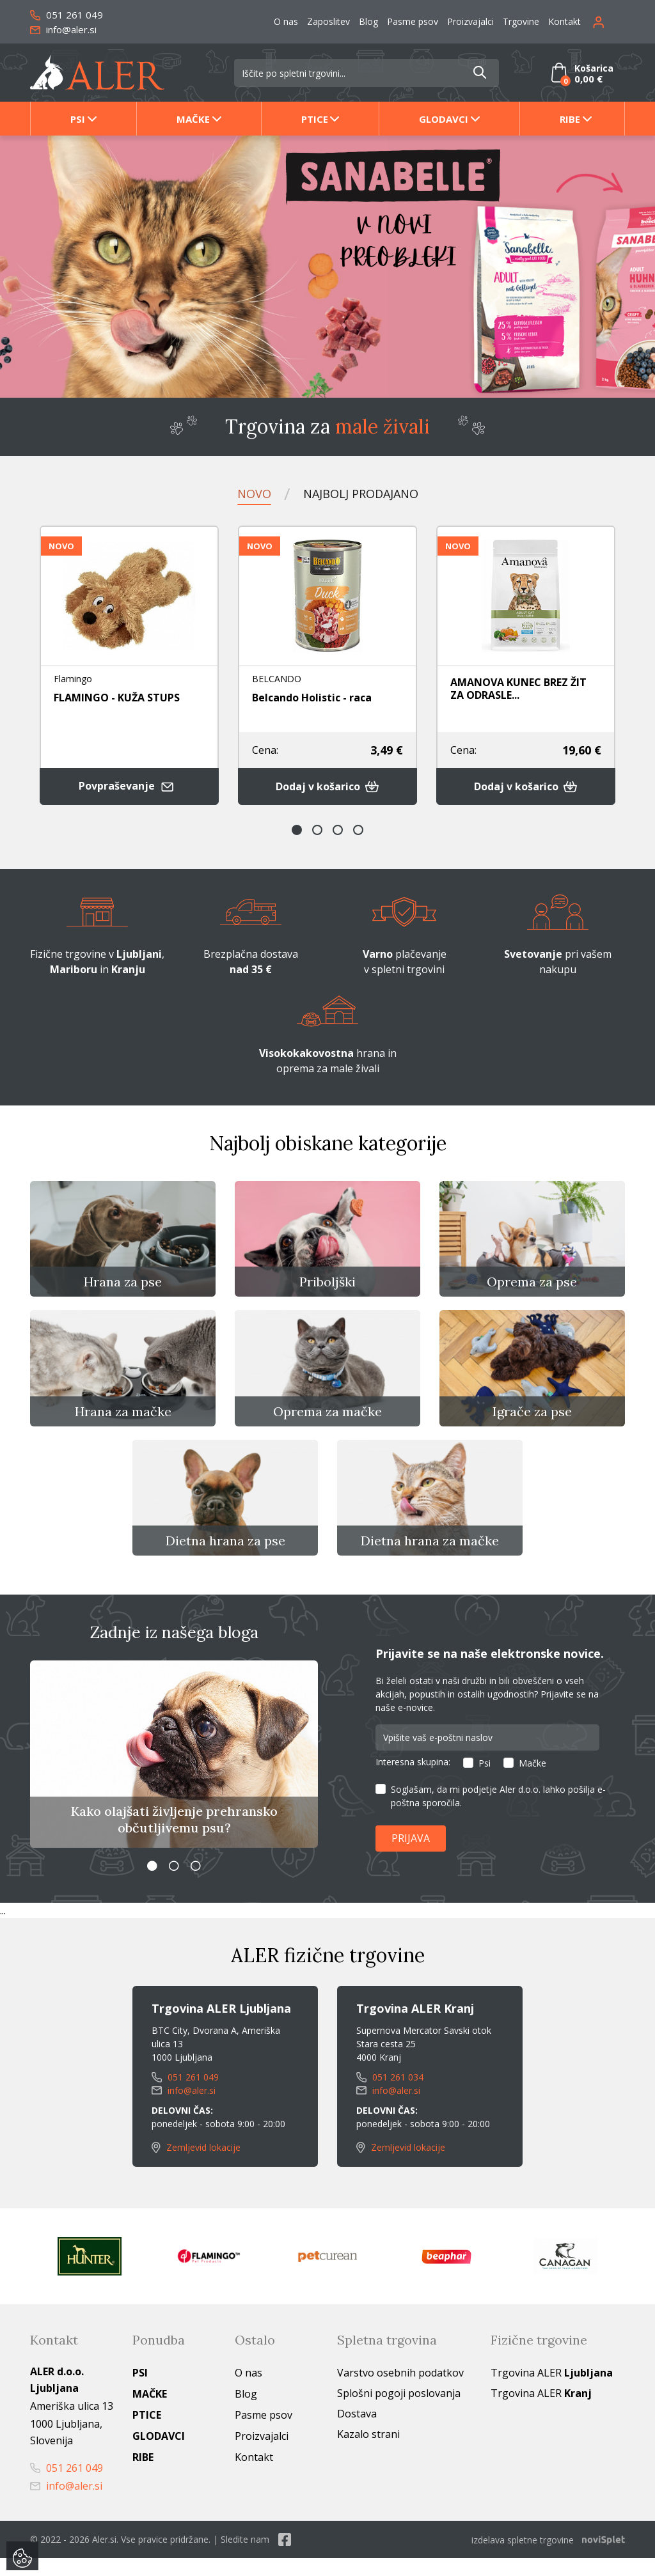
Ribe (570, 119)
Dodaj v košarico (328, 787)
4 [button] (358, 830)
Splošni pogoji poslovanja (399, 2412)
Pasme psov (412, 21)
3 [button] (338, 830)
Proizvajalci (470, 21)
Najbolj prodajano (361, 493)
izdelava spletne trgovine (522, 2558)
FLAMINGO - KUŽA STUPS (117, 698)
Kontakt (564, 21)
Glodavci (443, 119)
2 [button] (317, 830)
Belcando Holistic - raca (312, 698)
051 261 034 (389, 2095)
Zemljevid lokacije (196, 2166)
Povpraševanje (129, 786)
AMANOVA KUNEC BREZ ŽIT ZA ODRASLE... (518, 689)
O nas (286, 21)
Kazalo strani (368, 2453)
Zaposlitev (328, 21)
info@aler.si (63, 29)
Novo (248, 493)
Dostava (357, 2432)
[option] (327, 267)
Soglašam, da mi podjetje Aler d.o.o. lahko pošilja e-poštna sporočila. (498, 1814)
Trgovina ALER (552, 2391)
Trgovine (521, 21)
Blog (368, 21)
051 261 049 (66, 14)
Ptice (314, 119)
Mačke (193, 119)
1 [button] (297, 830)
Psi (77, 119)
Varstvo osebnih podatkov (400, 2391)
